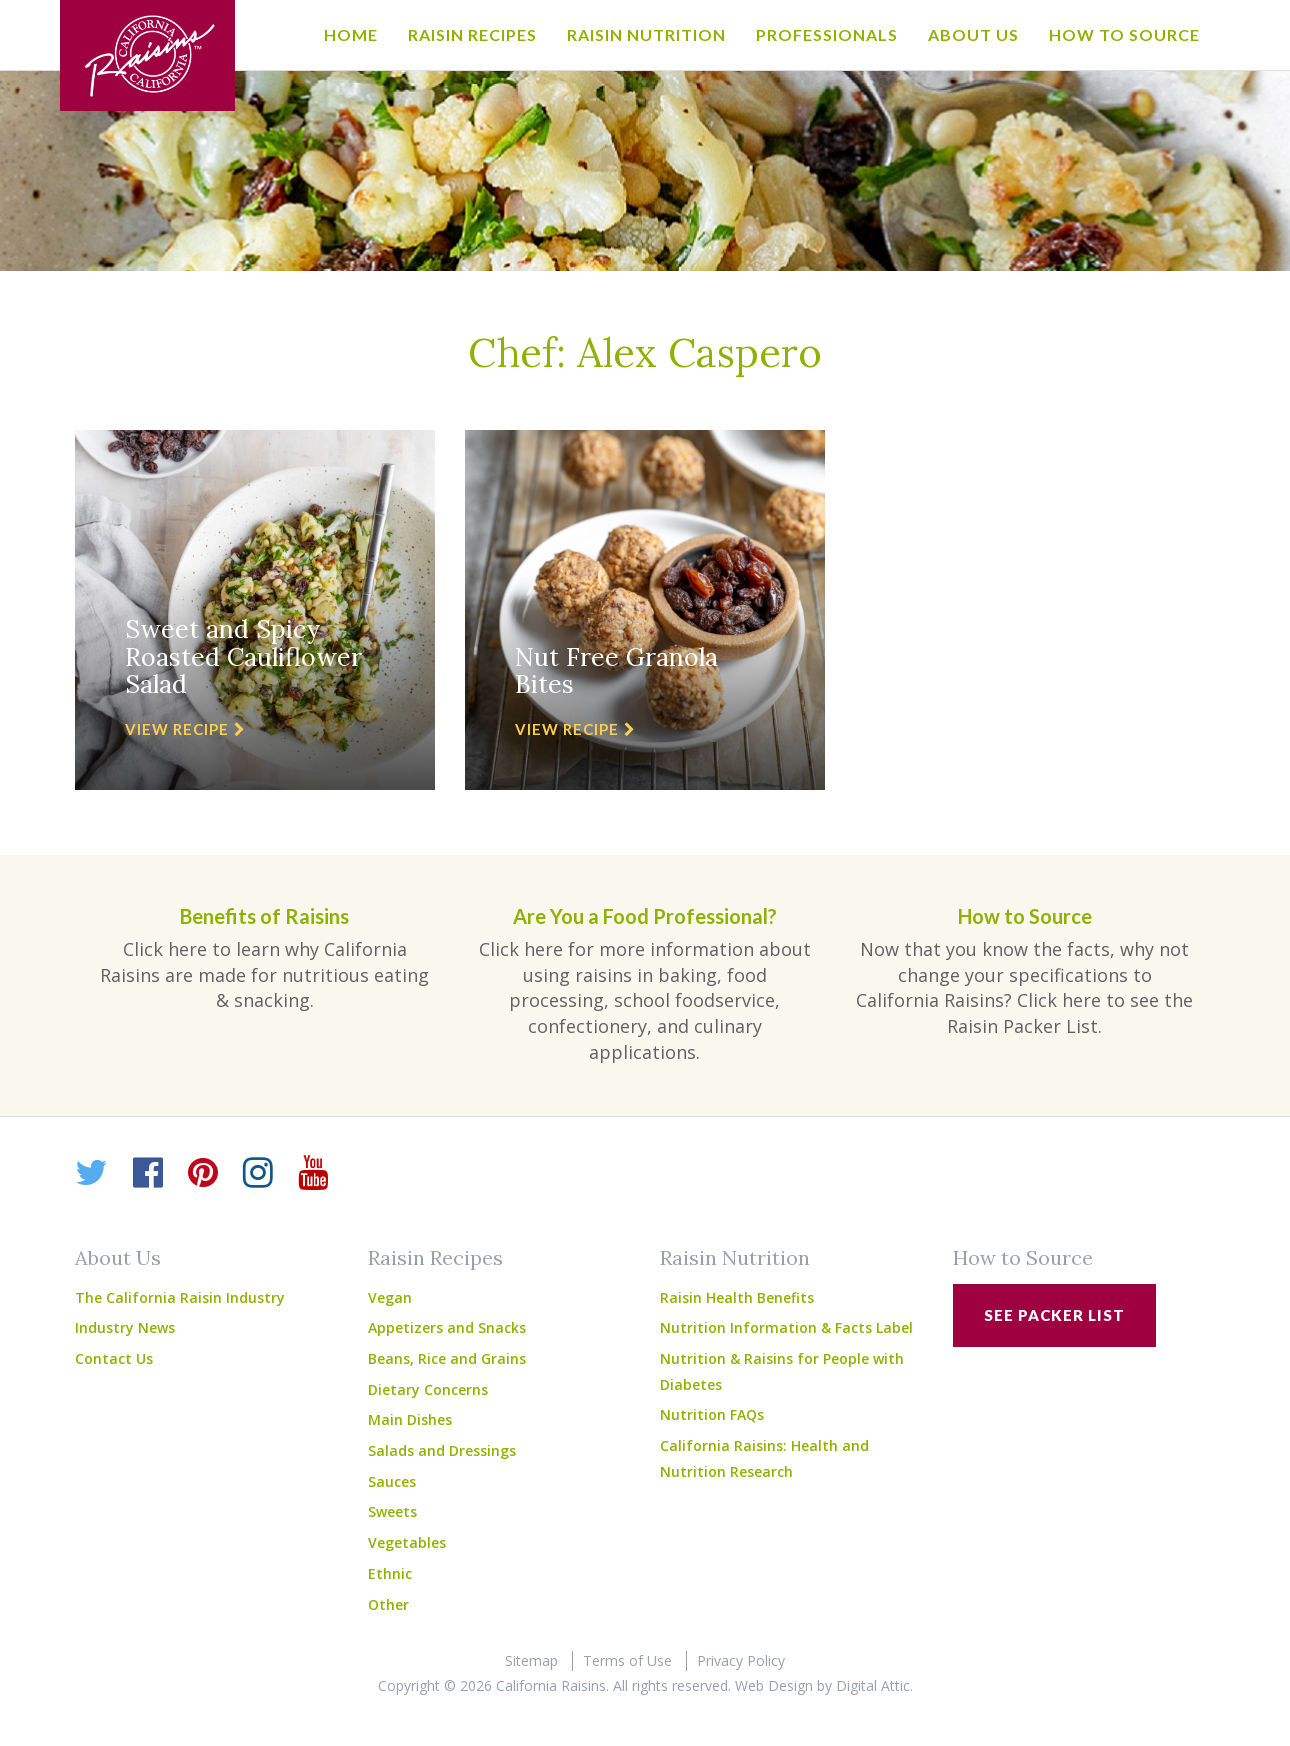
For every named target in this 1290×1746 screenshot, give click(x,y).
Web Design (774, 1685)
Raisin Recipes (472, 34)
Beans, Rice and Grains (447, 1358)
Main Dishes (410, 1419)
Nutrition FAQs (712, 1414)
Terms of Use (627, 1660)
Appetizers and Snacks (447, 1327)
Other (388, 1604)
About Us (973, 34)
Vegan (390, 1297)
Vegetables (407, 1542)
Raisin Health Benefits (737, 1297)
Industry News (125, 1327)
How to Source (1124, 34)
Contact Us (114, 1358)
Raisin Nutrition (646, 34)
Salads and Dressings (442, 1450)
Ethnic (390, 1573)
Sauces (392, 1481)
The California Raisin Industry (180, 1297)
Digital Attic (873, 1685)
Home (351, 34)
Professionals (827, 34)
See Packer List (1054, 1315)
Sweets (392, 1511)
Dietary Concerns (428, 1389)
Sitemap (531, 1660)
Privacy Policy (741, 1660)
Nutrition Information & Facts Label (786, 1327)
